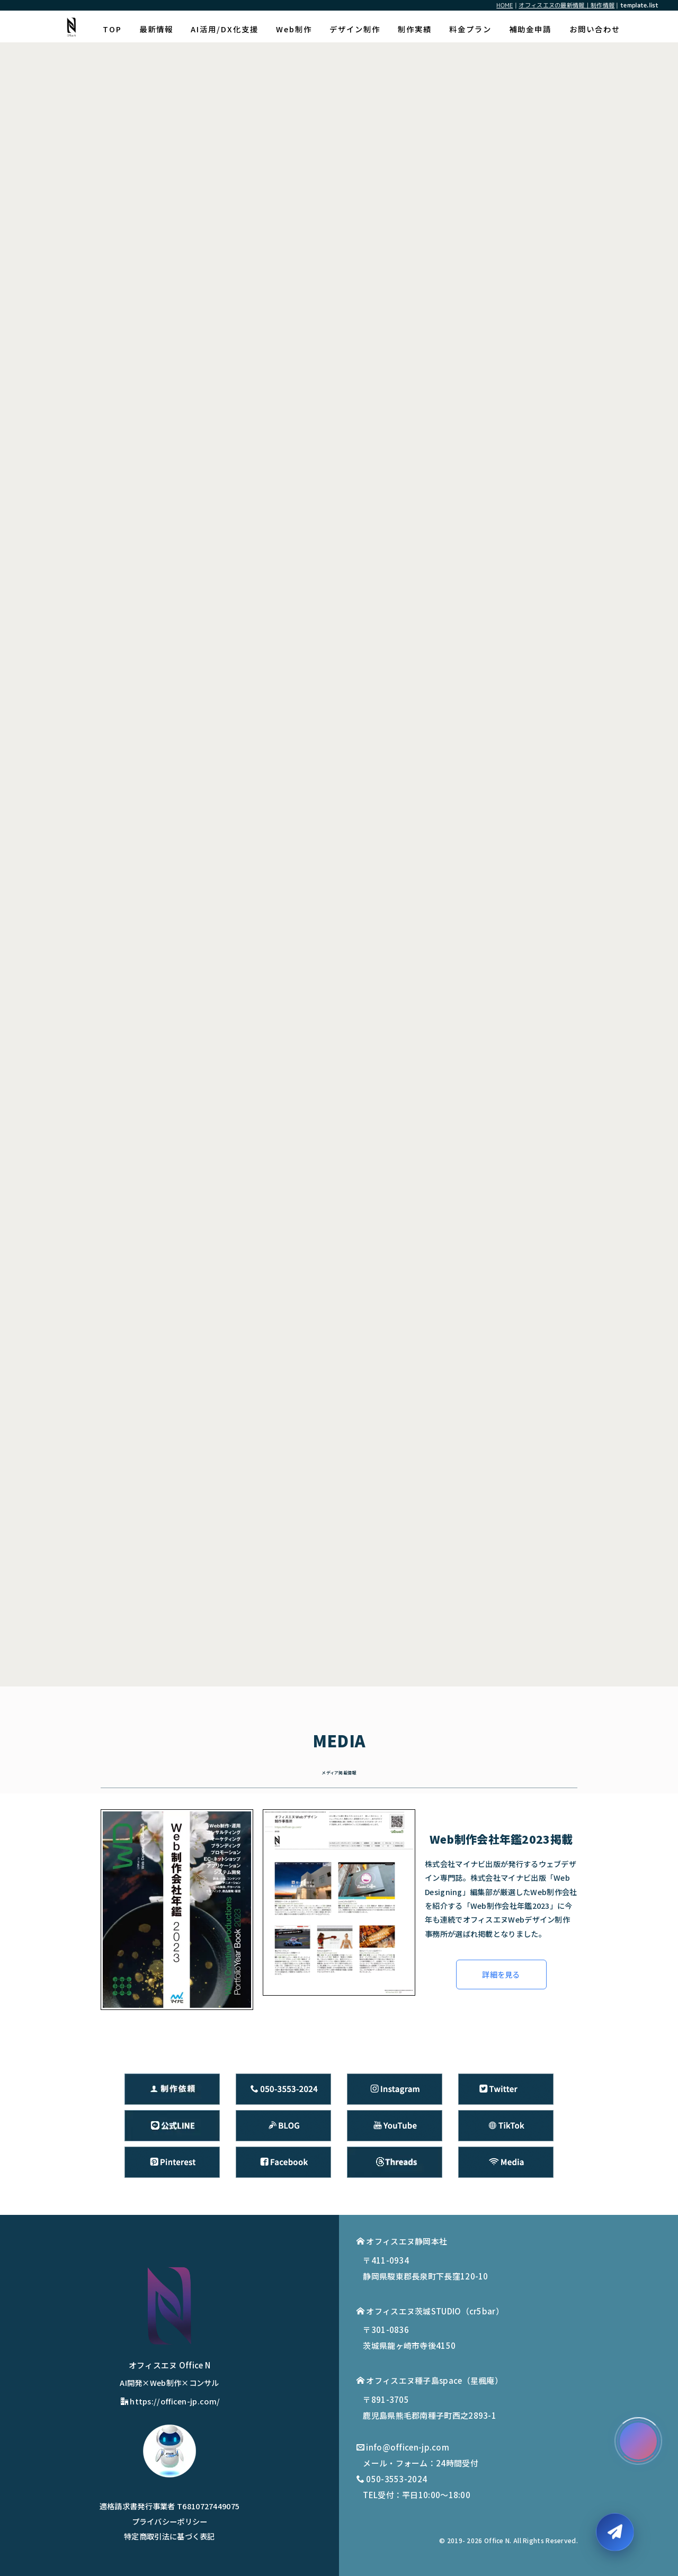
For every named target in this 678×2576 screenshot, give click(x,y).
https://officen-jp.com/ (170, 2401)
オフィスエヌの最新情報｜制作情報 (566, 5)
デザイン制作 (354, 28)
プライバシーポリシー (170, 2521)
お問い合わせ (594, 28)
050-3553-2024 (396, 2478)
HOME (504, 5)
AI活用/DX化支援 (224, 28)
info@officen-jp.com (407, 2447)
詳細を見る (501, 1974)
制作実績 (415, 28)
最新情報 (156, 28)
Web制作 (294, 28)
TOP (112, 28)
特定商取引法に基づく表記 (169, 2536)
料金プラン (470, 28)
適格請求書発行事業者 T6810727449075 (170, 2505)
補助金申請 (530, 28)
